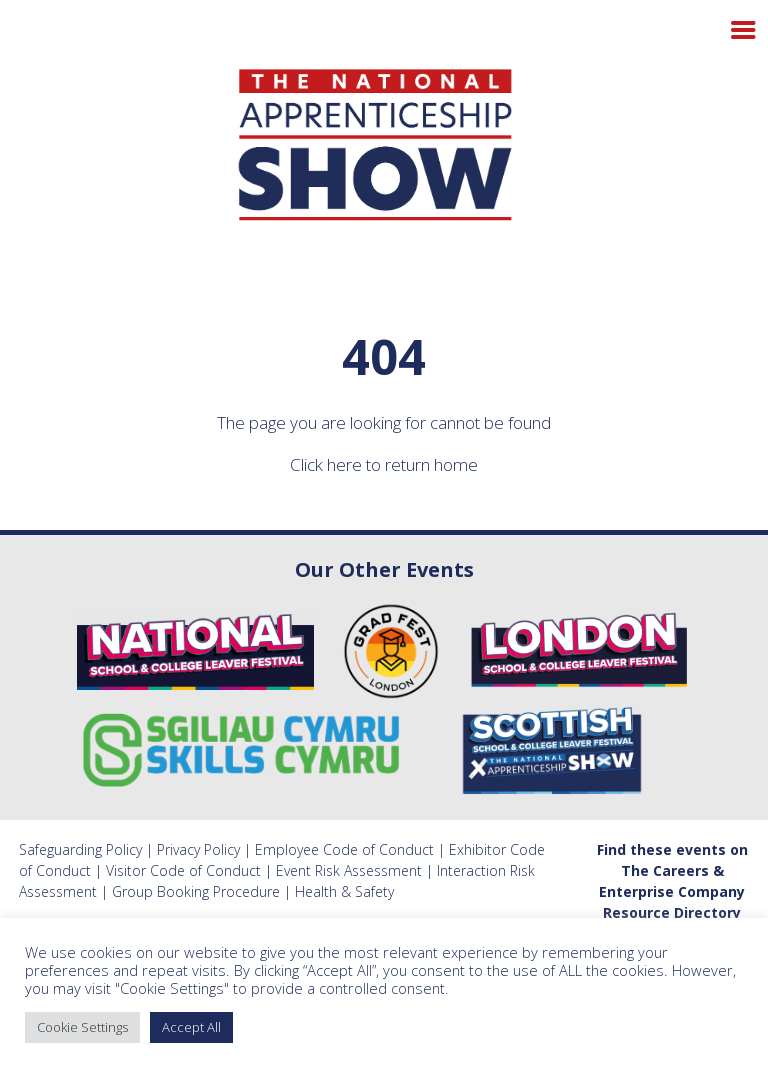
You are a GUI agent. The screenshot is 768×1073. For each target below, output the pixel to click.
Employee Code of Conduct (344, 849)
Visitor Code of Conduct (183, 870)
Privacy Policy (198, 849)
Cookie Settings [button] (82, 1027)
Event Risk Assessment (349, 870)
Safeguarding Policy (80, 849)
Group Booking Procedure (196, 891)
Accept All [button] (191, 1027)
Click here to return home (384, 464)
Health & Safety (344, 891)
